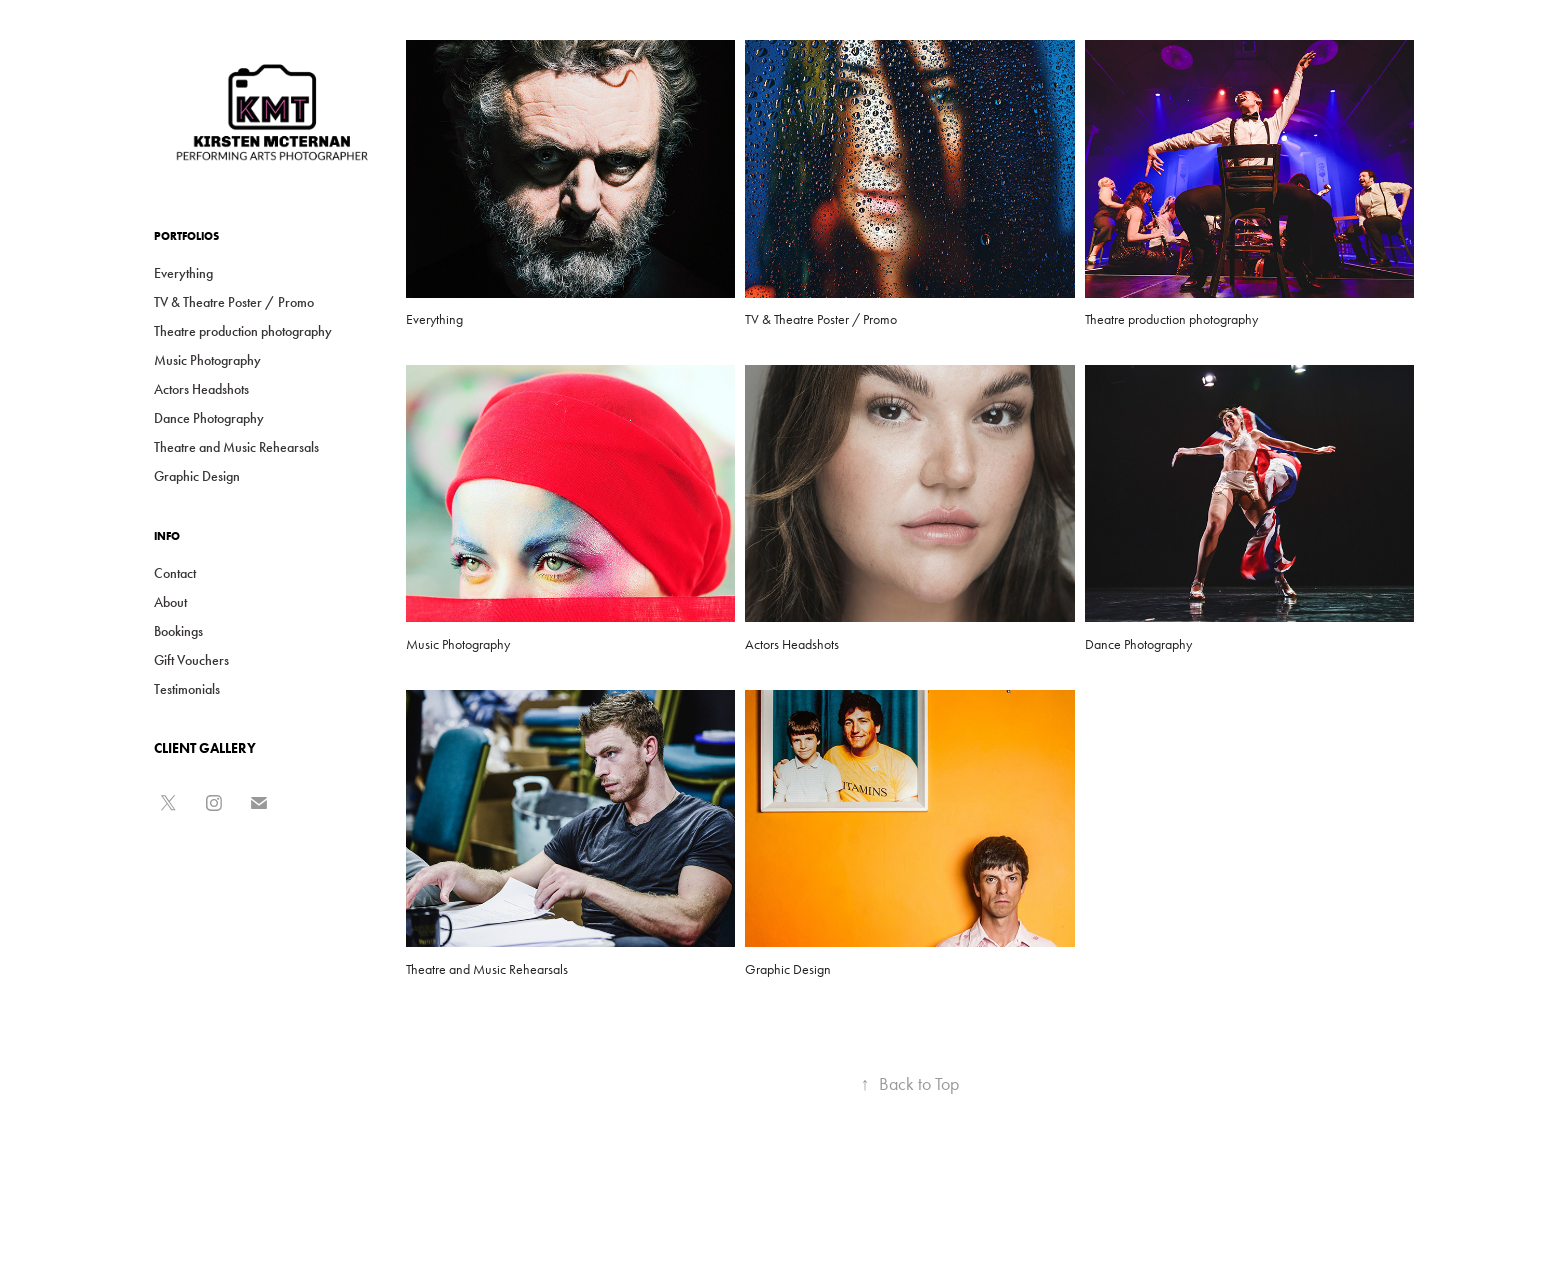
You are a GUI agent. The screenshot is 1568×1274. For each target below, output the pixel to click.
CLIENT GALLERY (205, 748)
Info (167, 536)
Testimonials (187, 689)
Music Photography (207, 360)
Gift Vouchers (191, 660)
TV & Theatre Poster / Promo (234, 302)
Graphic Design (197, 476)
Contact (175, 573)
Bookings (178, 631)
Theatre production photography (243, 331)
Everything (183, 273)
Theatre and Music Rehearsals (236, 447)
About (170, 602)
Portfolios (186, 236)
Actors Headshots (201, 389)
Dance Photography (209, 418)
